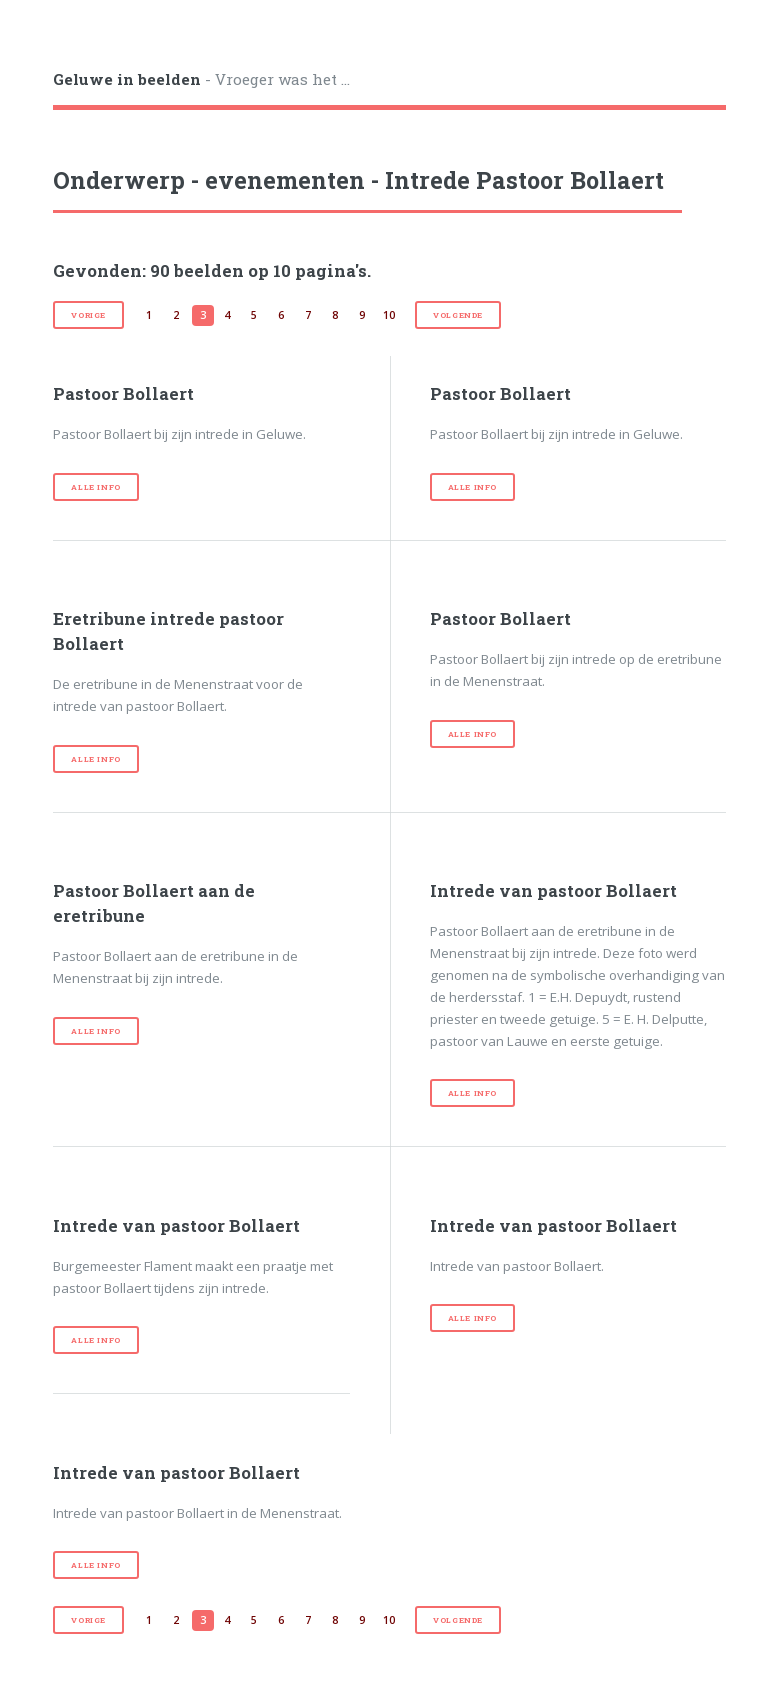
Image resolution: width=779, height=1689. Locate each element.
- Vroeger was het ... (201, 79)
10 (389, 315)
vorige (88, 315)
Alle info (95, 487)
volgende (458, 315)
